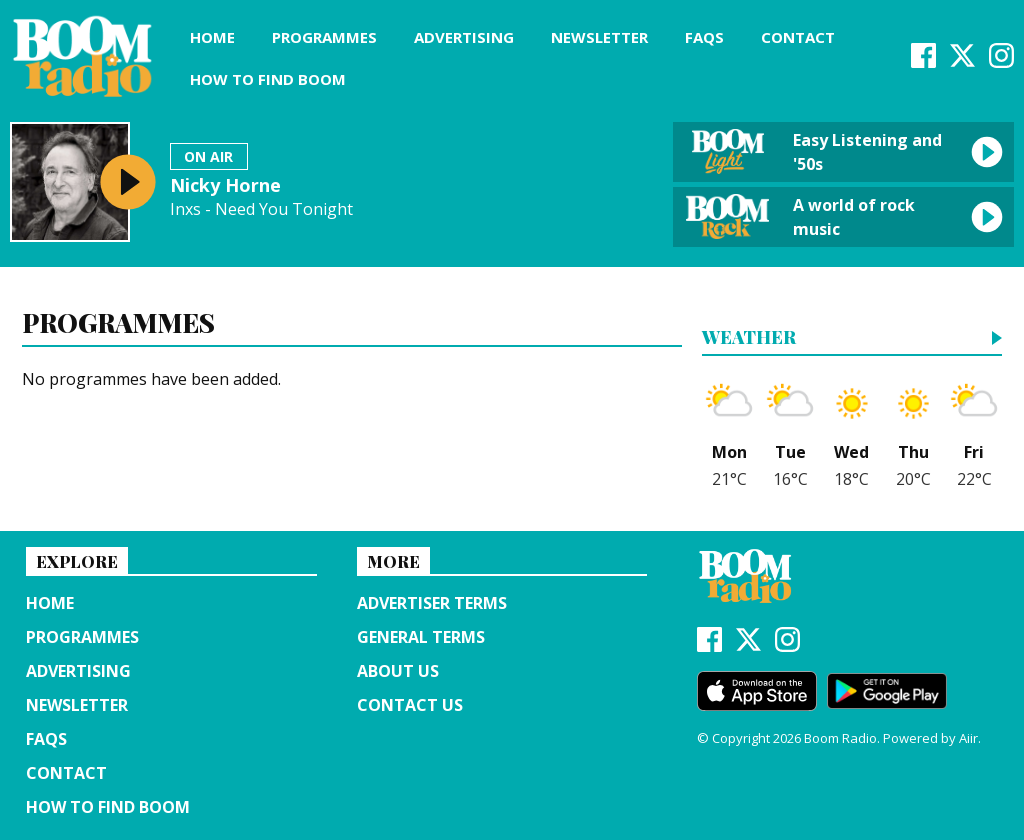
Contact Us (410, 705)
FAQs (704, 37)
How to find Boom (268, 79)
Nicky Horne (225, 185)
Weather (749, 338)
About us (398, 671)
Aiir (968, 738)
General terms (421, 637)
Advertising (464, 37)
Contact (798, 37)
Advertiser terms (432, 603)
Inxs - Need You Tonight (261, 209)
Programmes (324, 37)
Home (212, 37)
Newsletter (599, 37)
